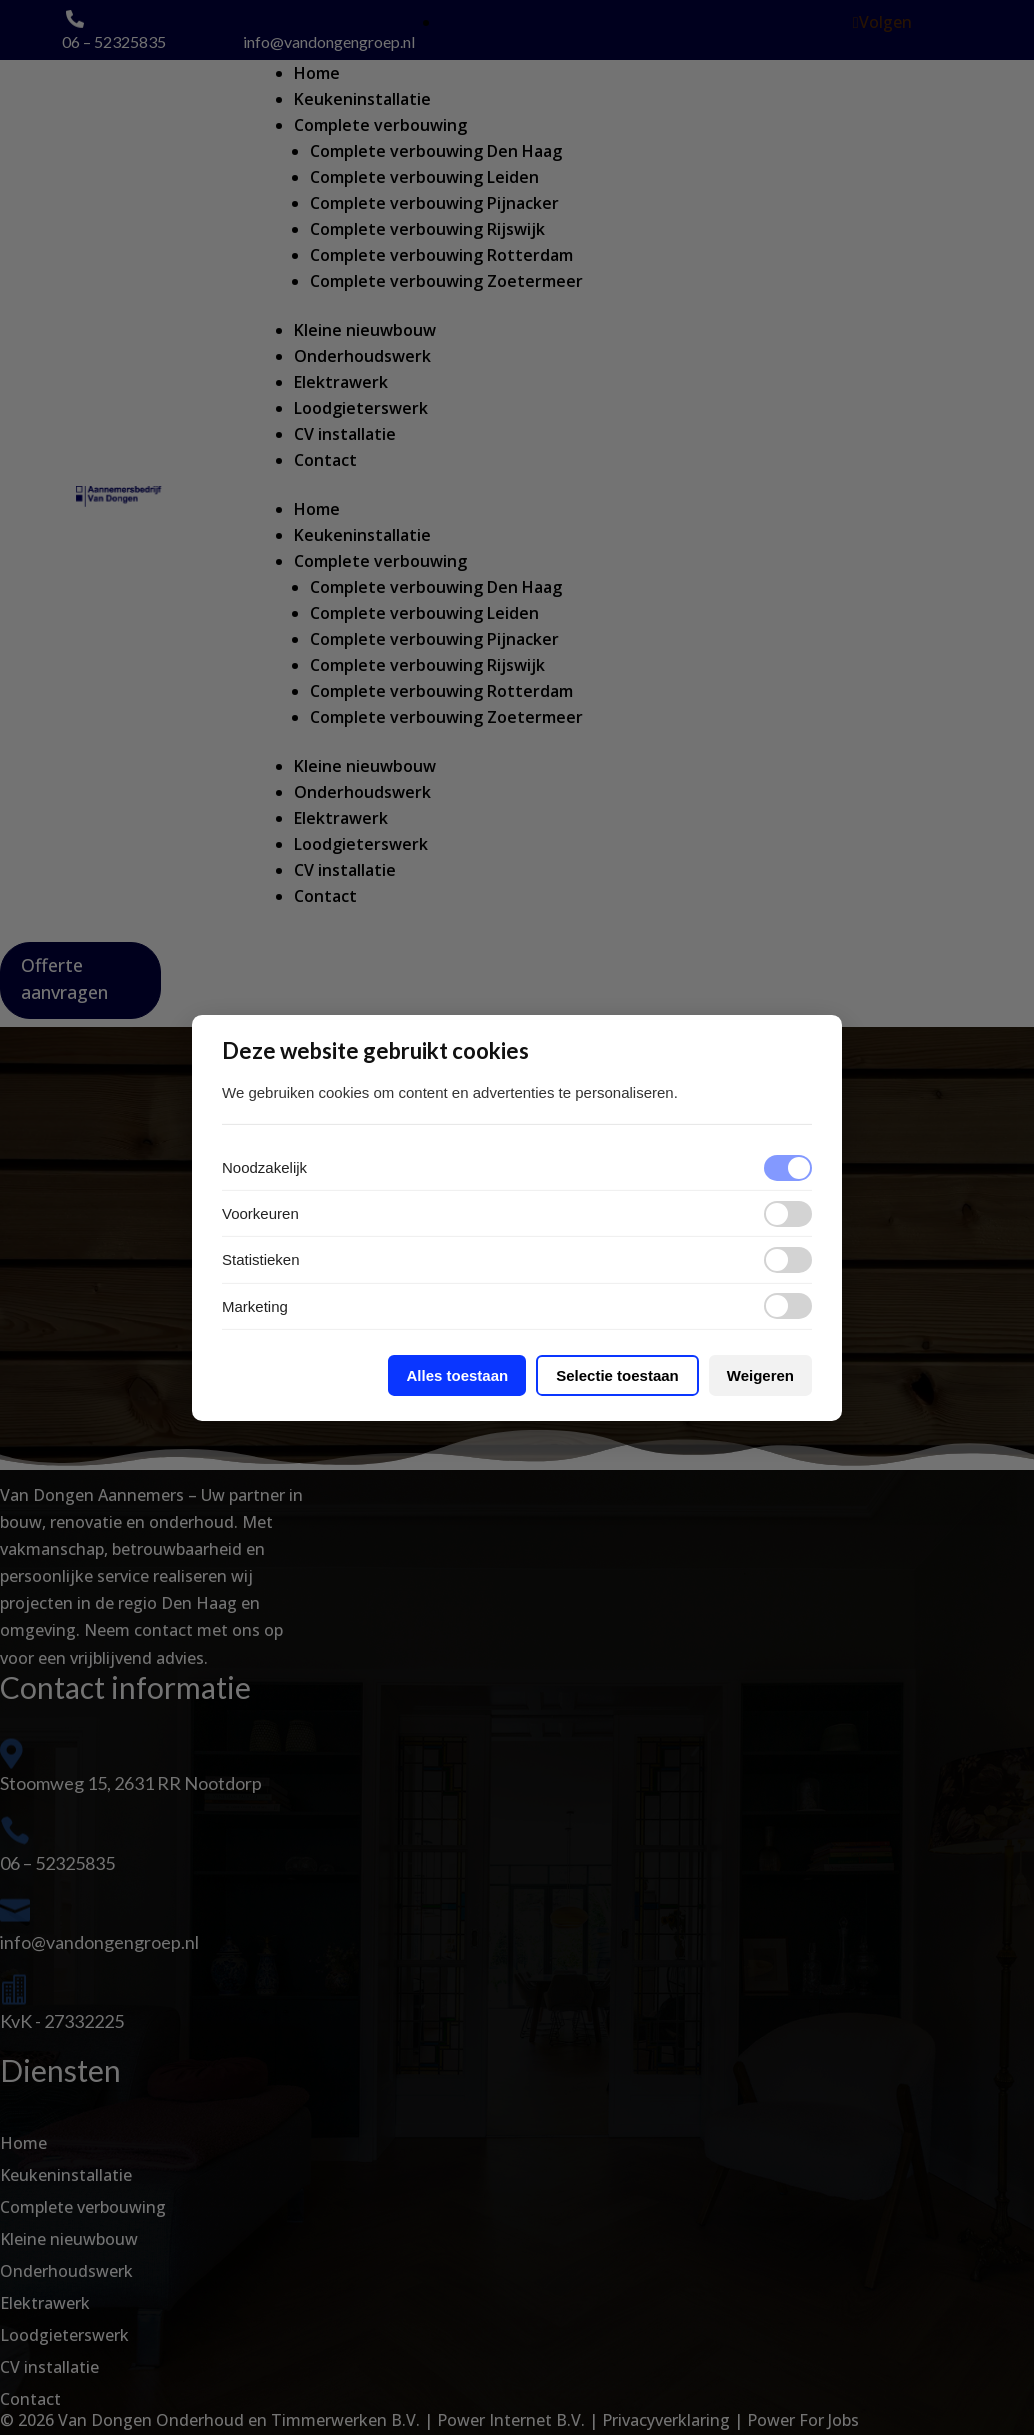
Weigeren (760, 1375)
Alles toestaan (457, 1375)
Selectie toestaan (617, 1375)
